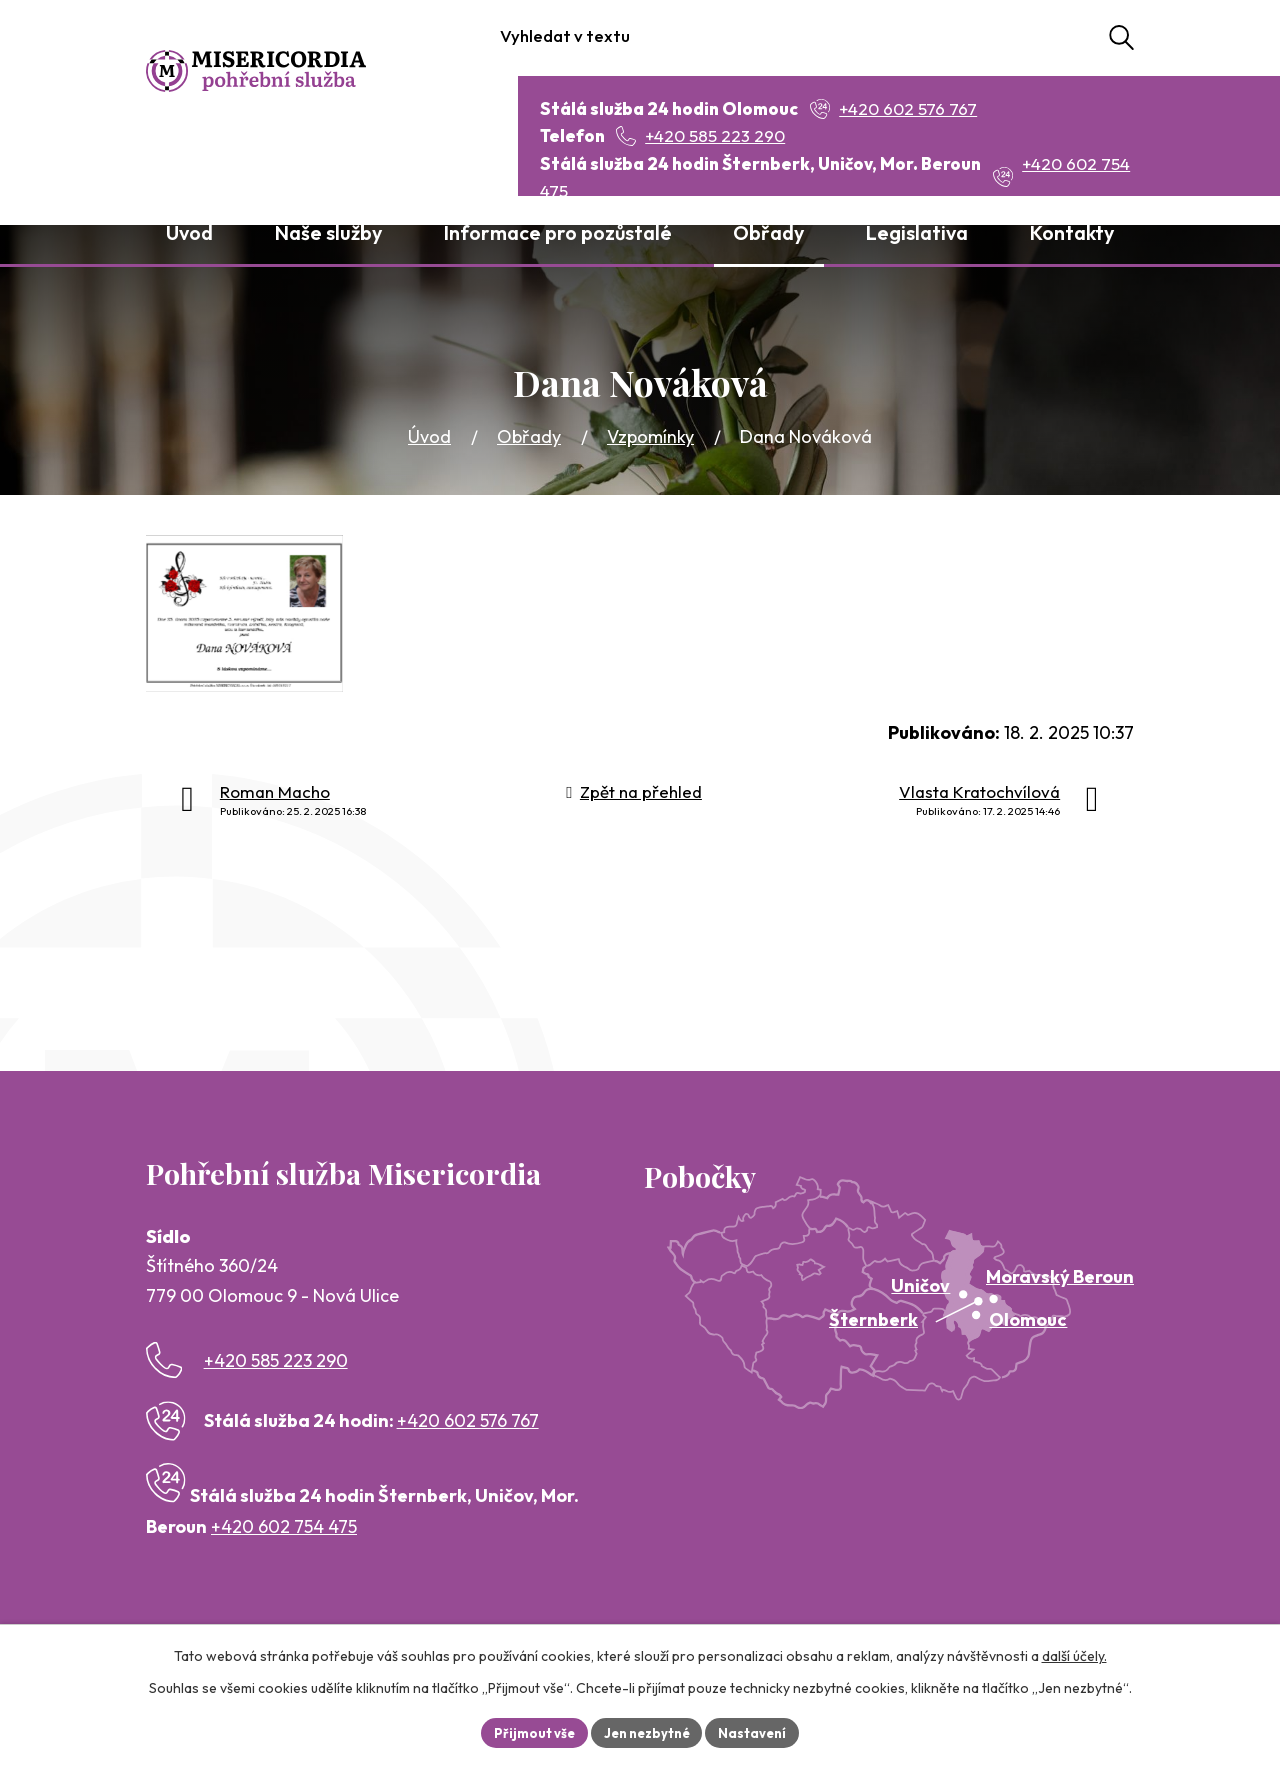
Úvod (429, 436)
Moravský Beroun (1060, 1276)
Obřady (529, 436)
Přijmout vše (526, 1731)
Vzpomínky (650, 436)
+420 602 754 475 (284, 1526)
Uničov (920, 1285)
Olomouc (1028, 1319)
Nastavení (760, 1731)
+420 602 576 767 (468, 1420)
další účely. (1074, 1653)
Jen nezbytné (647, 1731)
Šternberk (873, 1319)
